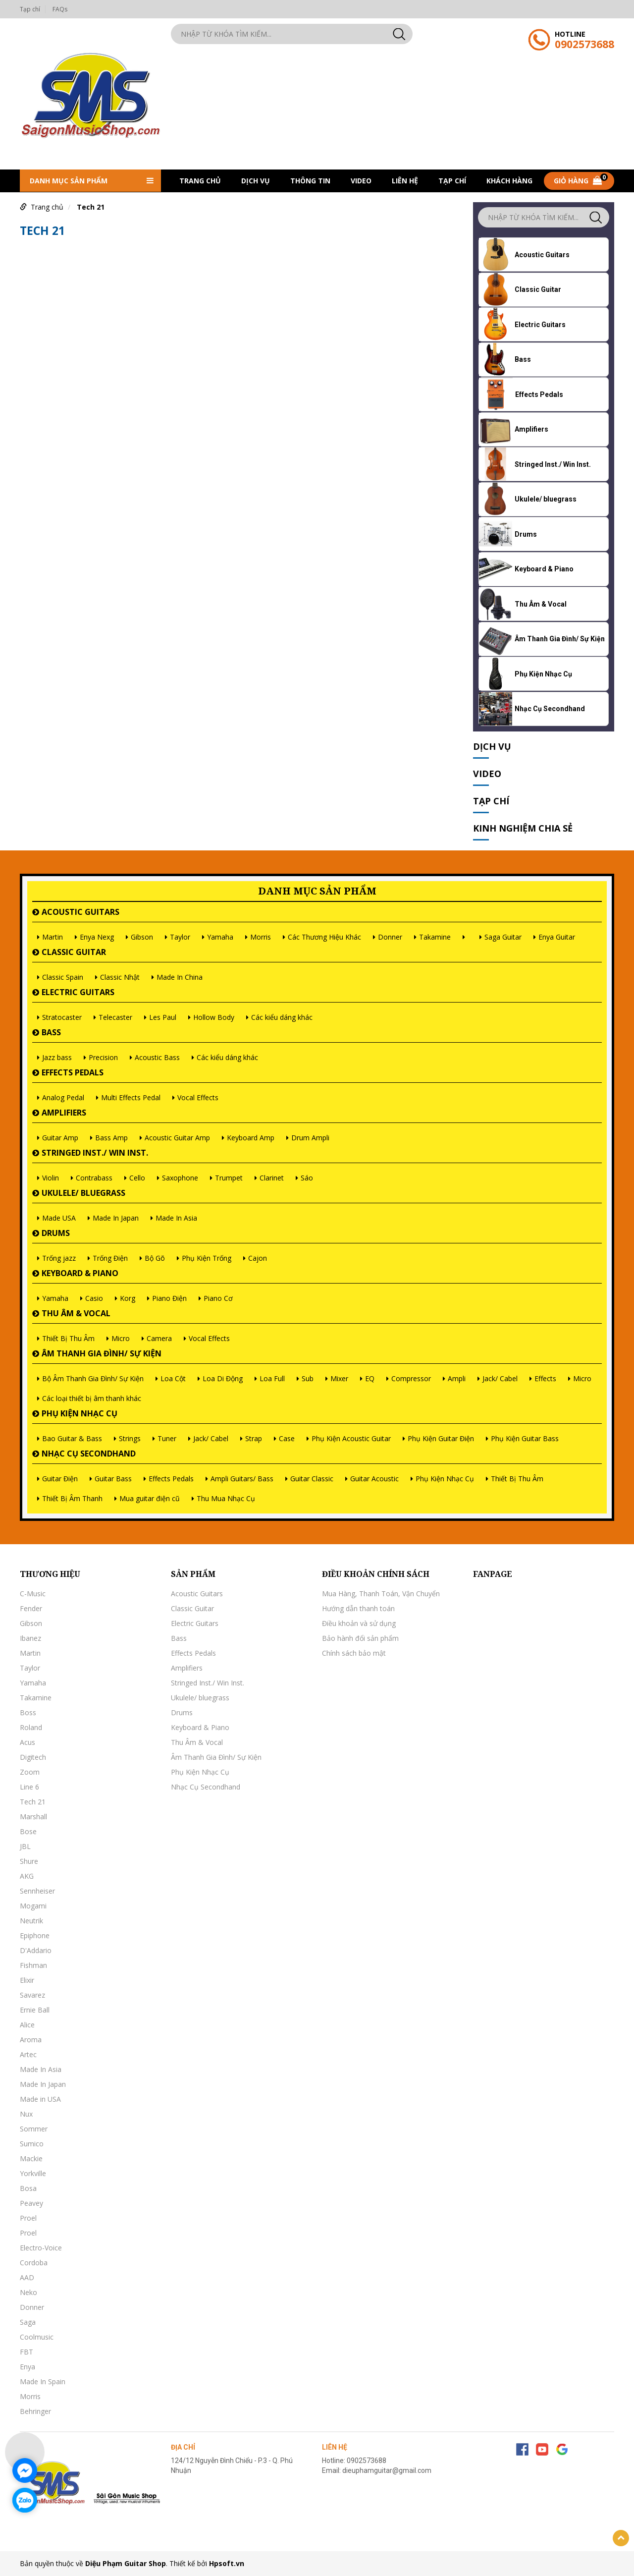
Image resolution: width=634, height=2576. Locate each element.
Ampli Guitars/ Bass (242, 1478)
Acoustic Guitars (80, 911)
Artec (28, 2054)
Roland (31, 1727)
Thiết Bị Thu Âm (68, 1338)
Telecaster (115, 1017)
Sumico (32, 2143)
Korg (127, 1298)
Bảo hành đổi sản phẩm (360, 1638)
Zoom (30, 1772)
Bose (28, 1831)
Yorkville (33, 2173)
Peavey (31, 2203)
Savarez (32, 1995)
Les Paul (162, 1017)
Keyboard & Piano (80, 1273)
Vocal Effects (197, 1097)
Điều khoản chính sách (375, 1573)
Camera (159, 1338)
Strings (130, 1438)
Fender (31, 1608)
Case (287, 1438)
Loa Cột (173, 1378)
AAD (27, 2277)
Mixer (339, 1378)
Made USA (59, 1218)
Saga (28, 2322)
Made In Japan (116, 1218)
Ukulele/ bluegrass (83, 1192)
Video (361, 180)
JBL (25, 1846)
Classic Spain (62, 977)
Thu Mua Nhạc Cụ (226, 1498)
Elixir (27, 1980)
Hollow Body (213, 1017)
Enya (27, 2366)
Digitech (33, 1757)
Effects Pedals (73, 1072)
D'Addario (36, 1950)
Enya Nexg (97, 937)
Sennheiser (37, 1891)
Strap (253, 1438)
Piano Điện (169, 1298)
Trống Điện (110, 1258)
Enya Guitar (556, 937)
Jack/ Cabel (500, 1378)
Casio (94, 1298)
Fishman (33, 1965)
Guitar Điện (60, 1478)
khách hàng (509, 180)
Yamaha (220, 937)
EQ (369, 1378)
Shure (29, 1861)
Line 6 (29, 1787)
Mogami (33, 1905)
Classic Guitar (74, 952)
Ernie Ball (35, 2010)
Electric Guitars (78, 992)
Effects (545, 1378)
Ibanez (30, 1638)
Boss (28, 1712)
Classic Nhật (120, 977)
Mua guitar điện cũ (149, 1498)
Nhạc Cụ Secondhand (89, 1453)
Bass (51, 1032)
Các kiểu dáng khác (282, 1017)
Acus (27, 1742)
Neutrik (31, 1920)
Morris (260, 937)
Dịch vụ (255, 180)
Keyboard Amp (250, 1137)
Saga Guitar (503, 937)
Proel (28, 2218)
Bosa (28, 2188)
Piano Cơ (218, 1298)
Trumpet (229, 1177)
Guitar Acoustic (374, 1478)
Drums (56, 1233)
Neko (28, 2292)
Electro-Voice (41, 2247)
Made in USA (40, 2099)
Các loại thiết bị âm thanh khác (91, 1398)
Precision (103, 1057)
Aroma (31, 2039)
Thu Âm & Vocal (76, 1313)
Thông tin (310, 180)
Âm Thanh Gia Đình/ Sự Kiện (101, 1353)
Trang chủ (200, 180)
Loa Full (272, 1378)
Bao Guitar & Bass (72, 1438)
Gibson (142, 937)
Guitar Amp (60, 1137)
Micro (120, 1338)
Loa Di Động (223, 1378)
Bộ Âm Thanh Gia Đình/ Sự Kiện (93, 1378)
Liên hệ (405, 180)
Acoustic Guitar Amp (177, 1137)
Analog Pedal (63, 1097)
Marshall (33, 1816)
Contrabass (94, 1177)
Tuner (167, 1438)
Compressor (411, 1378)
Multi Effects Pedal (130, 1097)
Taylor (180, 937)
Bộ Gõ (155, 1258)
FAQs (60, 9)
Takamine (435, 937)
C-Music (33, 1593)
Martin (52, 937)
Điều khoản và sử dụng (359, 1623)
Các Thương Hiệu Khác (324, 937)
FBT (26, 2351)
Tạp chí (30, 9)
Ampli (457, 1378)
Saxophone (180, 1177)
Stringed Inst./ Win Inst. (95, 1152)
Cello (137, 1177)
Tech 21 (91, 207)
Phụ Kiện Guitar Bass (525, 1438)
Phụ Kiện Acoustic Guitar (351, 1438)
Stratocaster (62, 1017)
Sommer (34, 2128)
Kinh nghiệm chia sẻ (523, 828)
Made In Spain (42, 2381)
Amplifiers (64, 1112)
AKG (27, 1876)
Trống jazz (59, 1258)
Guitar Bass (113, 1478)
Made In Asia (176, 1218)
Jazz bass (57, 1057)
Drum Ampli (310, 1137)
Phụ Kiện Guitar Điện (441, 1438)
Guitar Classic (311, 1478)
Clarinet (272, 1177)
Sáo (307, 1177)
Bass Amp (111, 1137)
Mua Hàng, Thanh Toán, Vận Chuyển (381, 1593)
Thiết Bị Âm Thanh (72, 1498)
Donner (390, 937)
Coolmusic (36, 2337)
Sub (308, 1378)
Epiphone (35, 1935)
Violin (50, 1177)
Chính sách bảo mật (354, 1653)
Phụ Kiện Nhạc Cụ (79, 1413)
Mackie (31, 2158)
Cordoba (34, 2262)
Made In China (180, 977)
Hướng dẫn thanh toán (358, 1608)
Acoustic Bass (157, 1057)
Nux (26, 2114)
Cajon (257, 1258)
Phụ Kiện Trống (206, 1258)
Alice (27, 2024)
